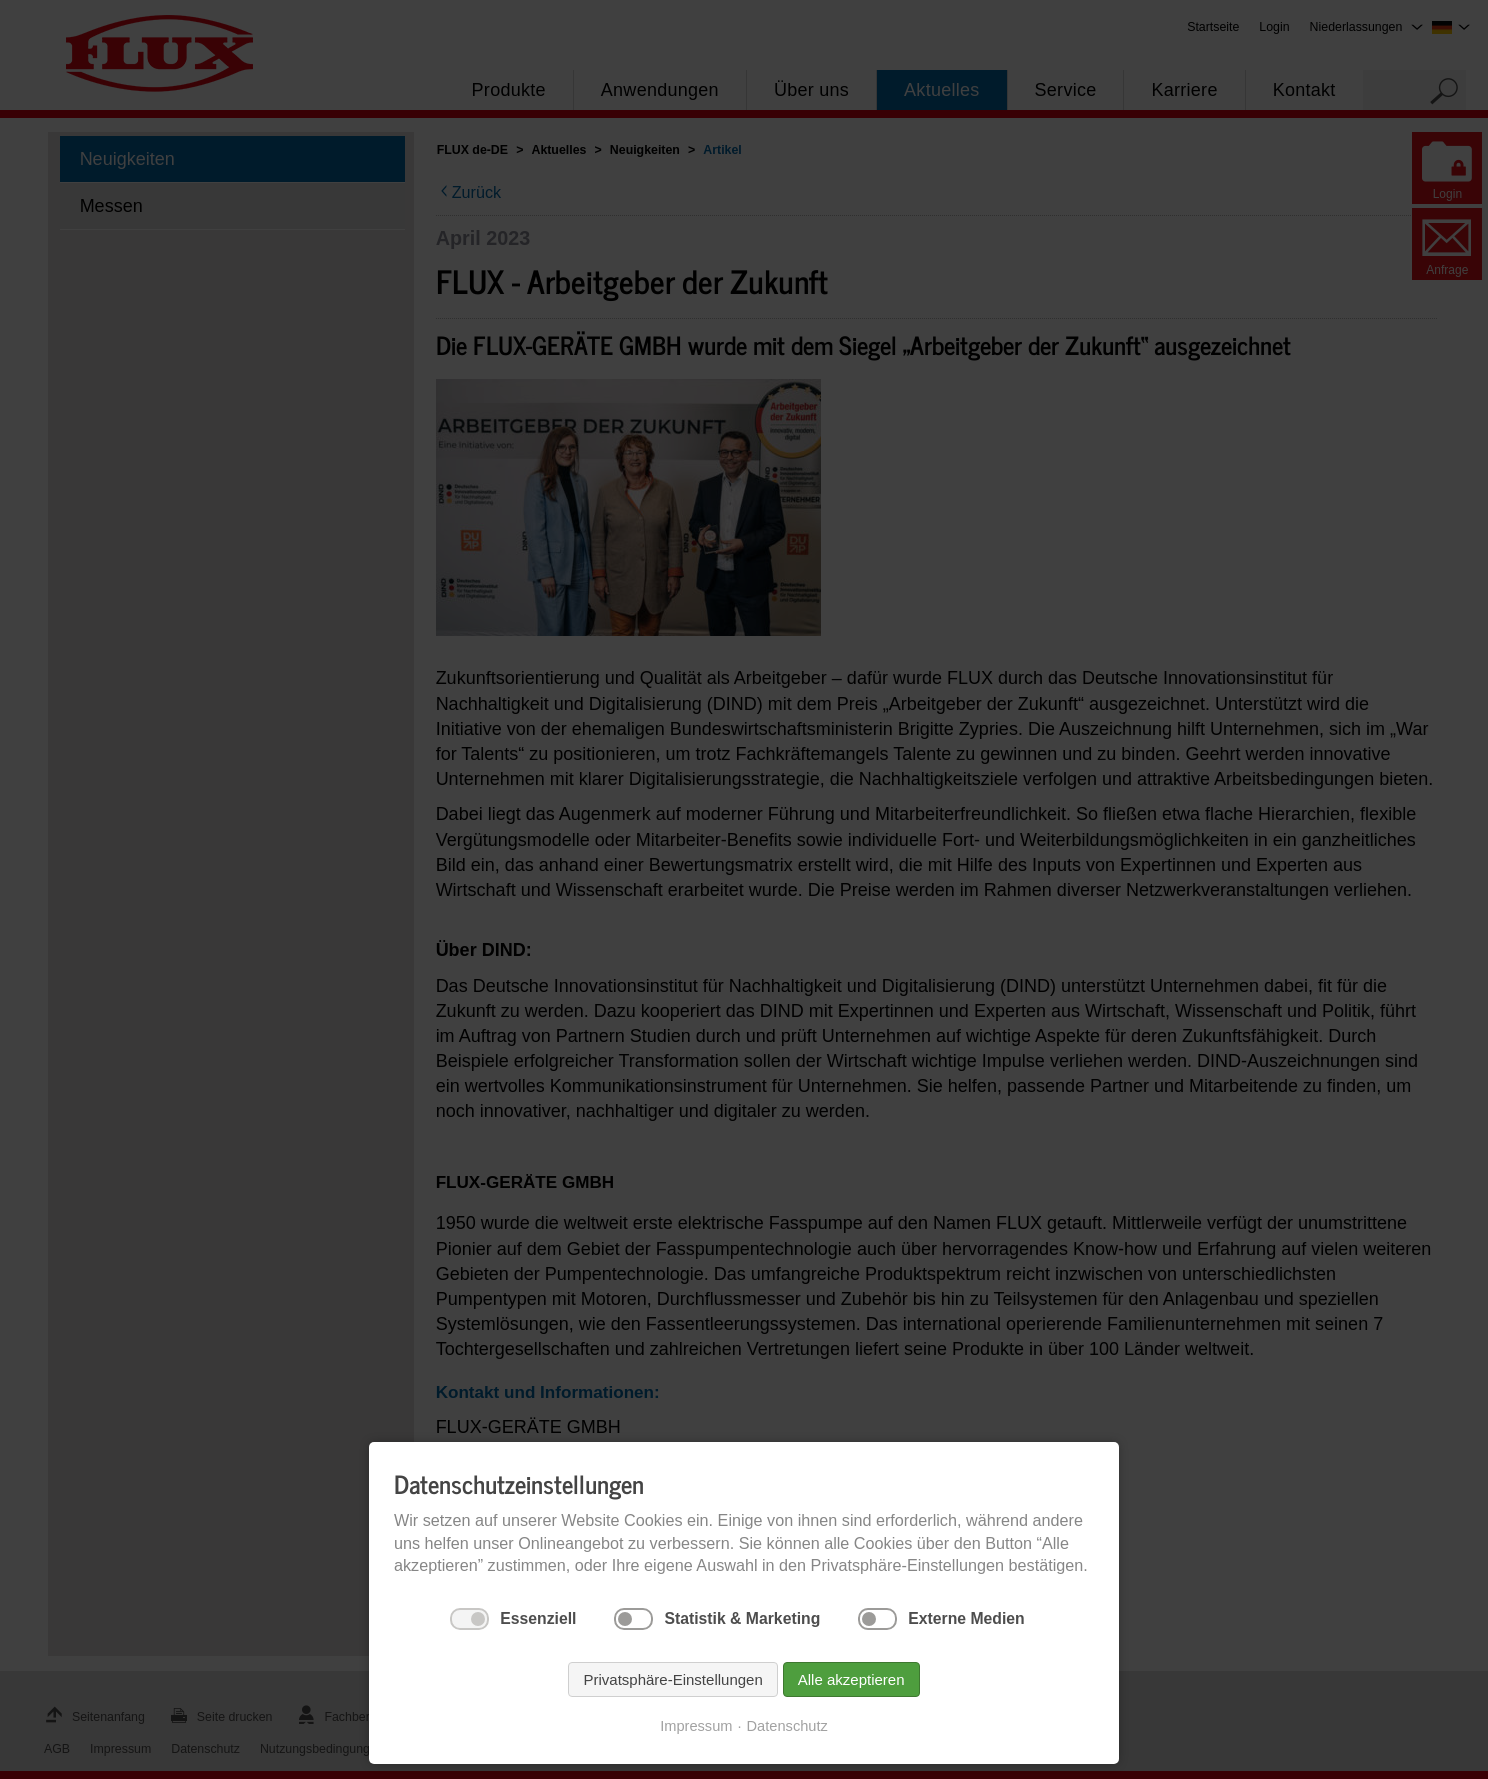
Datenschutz (787, 1726)
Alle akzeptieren (851, 1679)
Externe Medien (966, 1618)
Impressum (696, 1726)
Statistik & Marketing (742, 1618)
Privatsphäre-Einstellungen (672, 1679)
